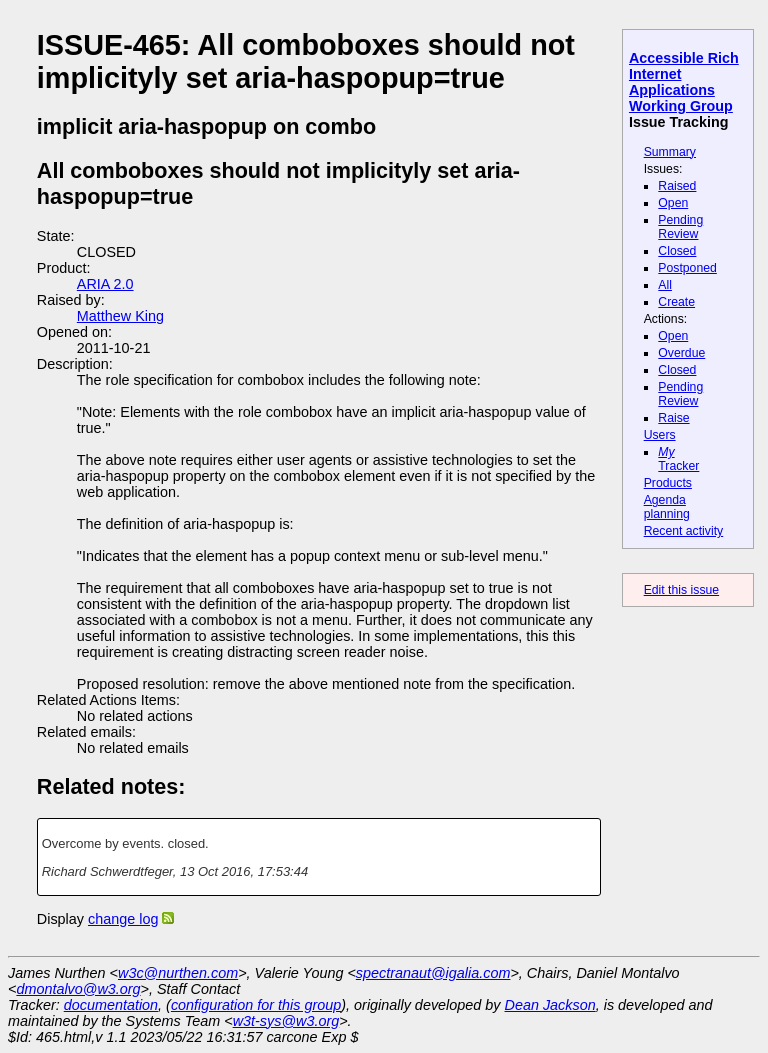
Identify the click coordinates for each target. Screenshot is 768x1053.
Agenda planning (667, 507)
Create (676, 302)
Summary (670, 152)
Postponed (687, 268)
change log (123, 919)
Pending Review (680, 227)
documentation (111, 1005)
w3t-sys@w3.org (286, 1021)
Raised (677, 186)
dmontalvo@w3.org (78, 989)
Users (660, 435)
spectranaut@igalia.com (433, 973)
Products (668, 483)
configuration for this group (256, 1005)
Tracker (678, 459)
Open (673, 203)
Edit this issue (681, 590)
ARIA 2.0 (105, 284)
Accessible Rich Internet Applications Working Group (684, 82)
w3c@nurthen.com (178, 973)
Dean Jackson (550, 1005)
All (665, 285)
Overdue (681, 353)
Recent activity (684, 531)
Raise (673, 418)
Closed (677, 251)
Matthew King (120, 316)
